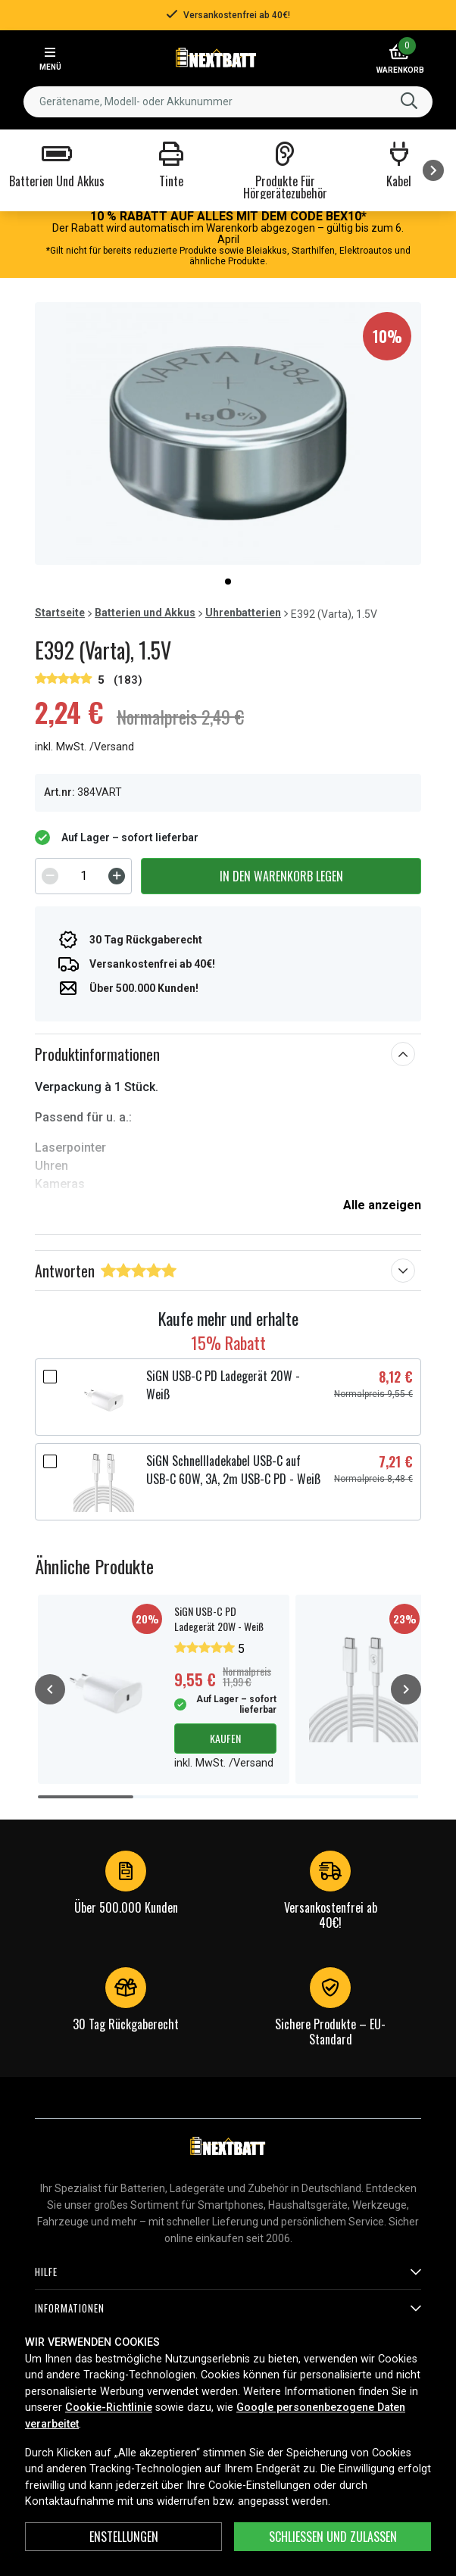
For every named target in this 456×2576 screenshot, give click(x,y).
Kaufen (225, 1738)
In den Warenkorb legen (281, 876)
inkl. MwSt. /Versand (84, 747)
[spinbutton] (83, 876)
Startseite (60, 613)
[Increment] (116, 876)
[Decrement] (50, 876)
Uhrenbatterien (243, 613)
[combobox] (228, 101)
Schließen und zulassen (333, 2537)
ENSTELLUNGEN (123, 2537)
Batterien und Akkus (145, 613)
